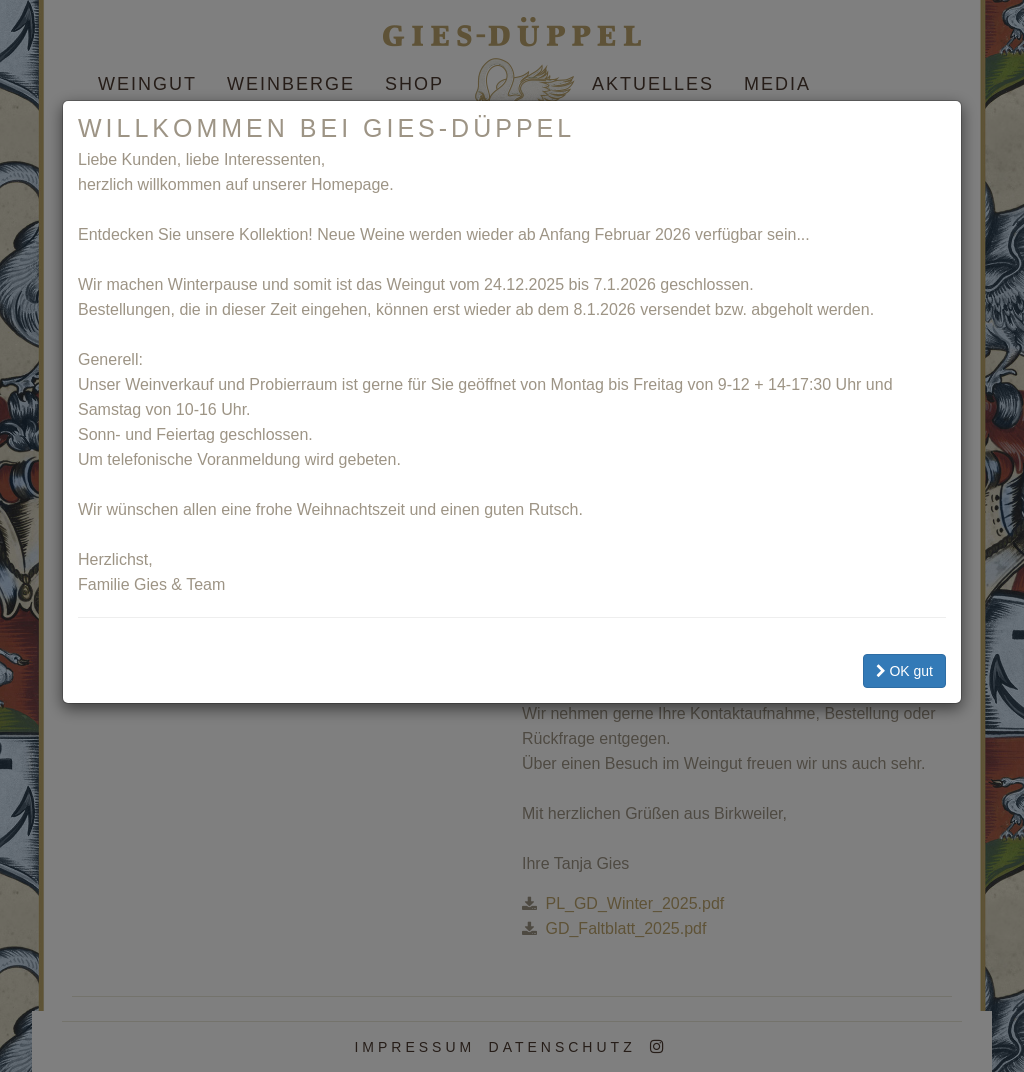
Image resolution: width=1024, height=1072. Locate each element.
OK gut (904, 671)
